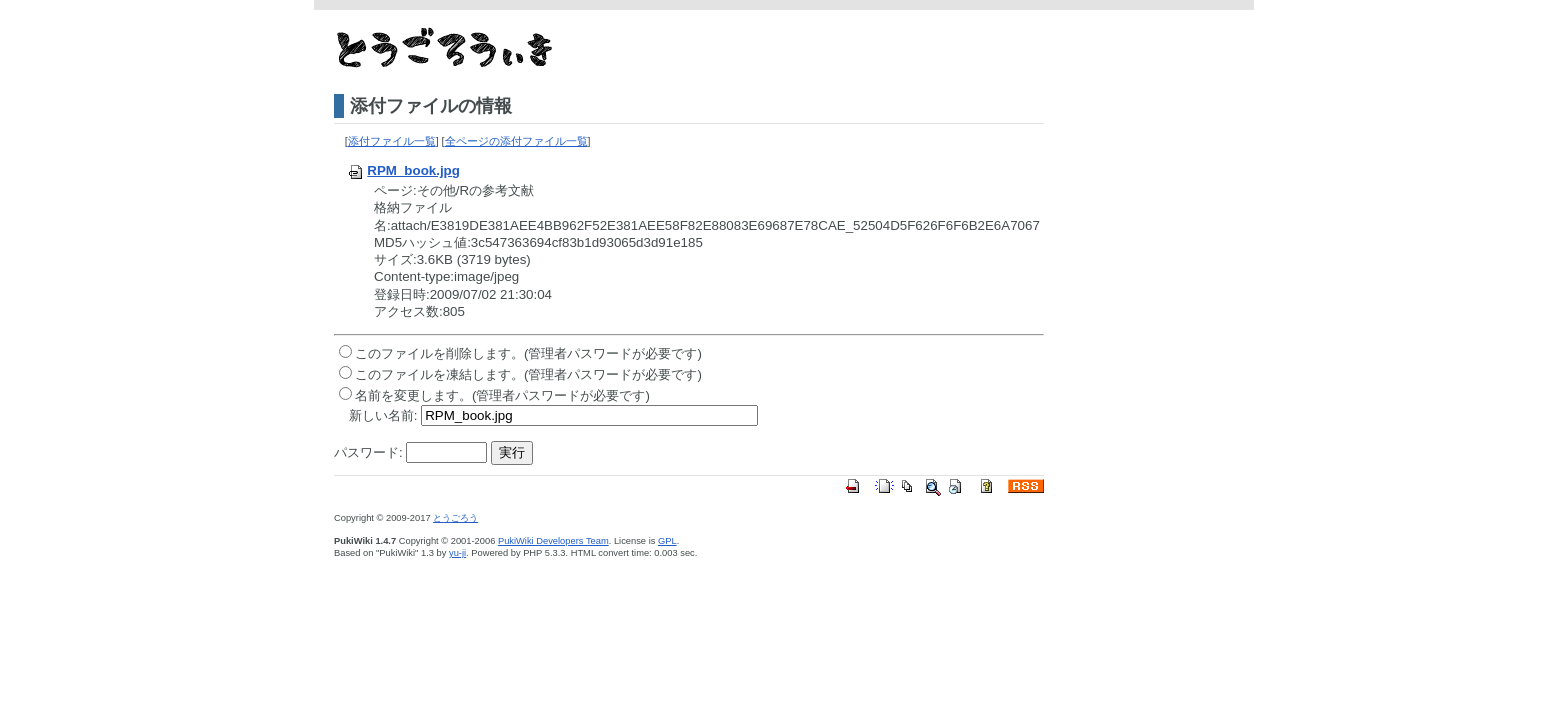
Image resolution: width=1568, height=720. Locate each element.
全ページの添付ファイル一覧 (516, 141)
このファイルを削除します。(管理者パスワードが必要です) (528, 353)
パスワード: (368, 452)
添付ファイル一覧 (392, 141)
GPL (667, 541)
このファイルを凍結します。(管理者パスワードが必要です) (528, 374)
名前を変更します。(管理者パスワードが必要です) (502, 395)
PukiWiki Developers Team (553, 541)
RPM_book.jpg (403, 170)
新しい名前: (383, 415)
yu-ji (457, 553)
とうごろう (455, 518)
